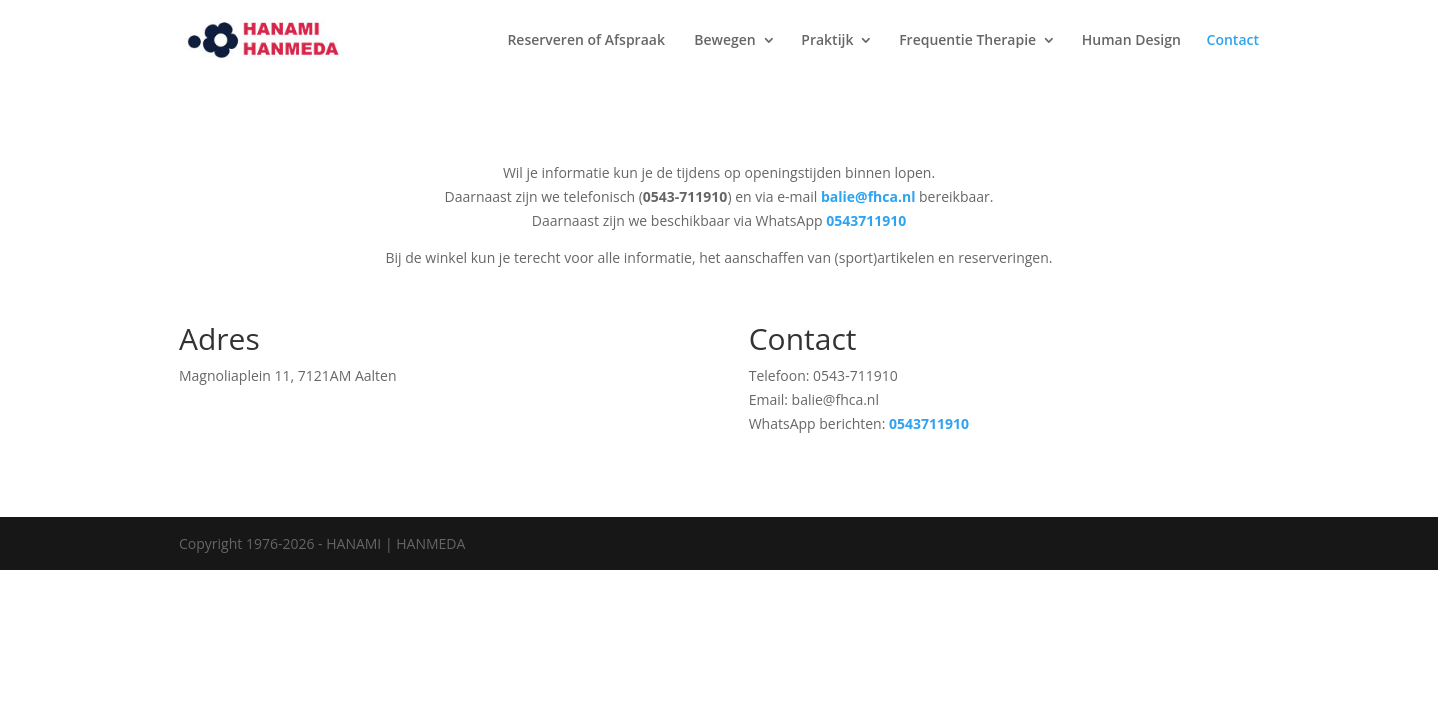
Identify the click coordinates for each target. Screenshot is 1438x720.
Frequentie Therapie (967, 41)
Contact (1233, 41)
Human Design (1131, 41)
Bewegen (725, 41)
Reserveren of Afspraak (587, 41)
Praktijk (827, 41)
